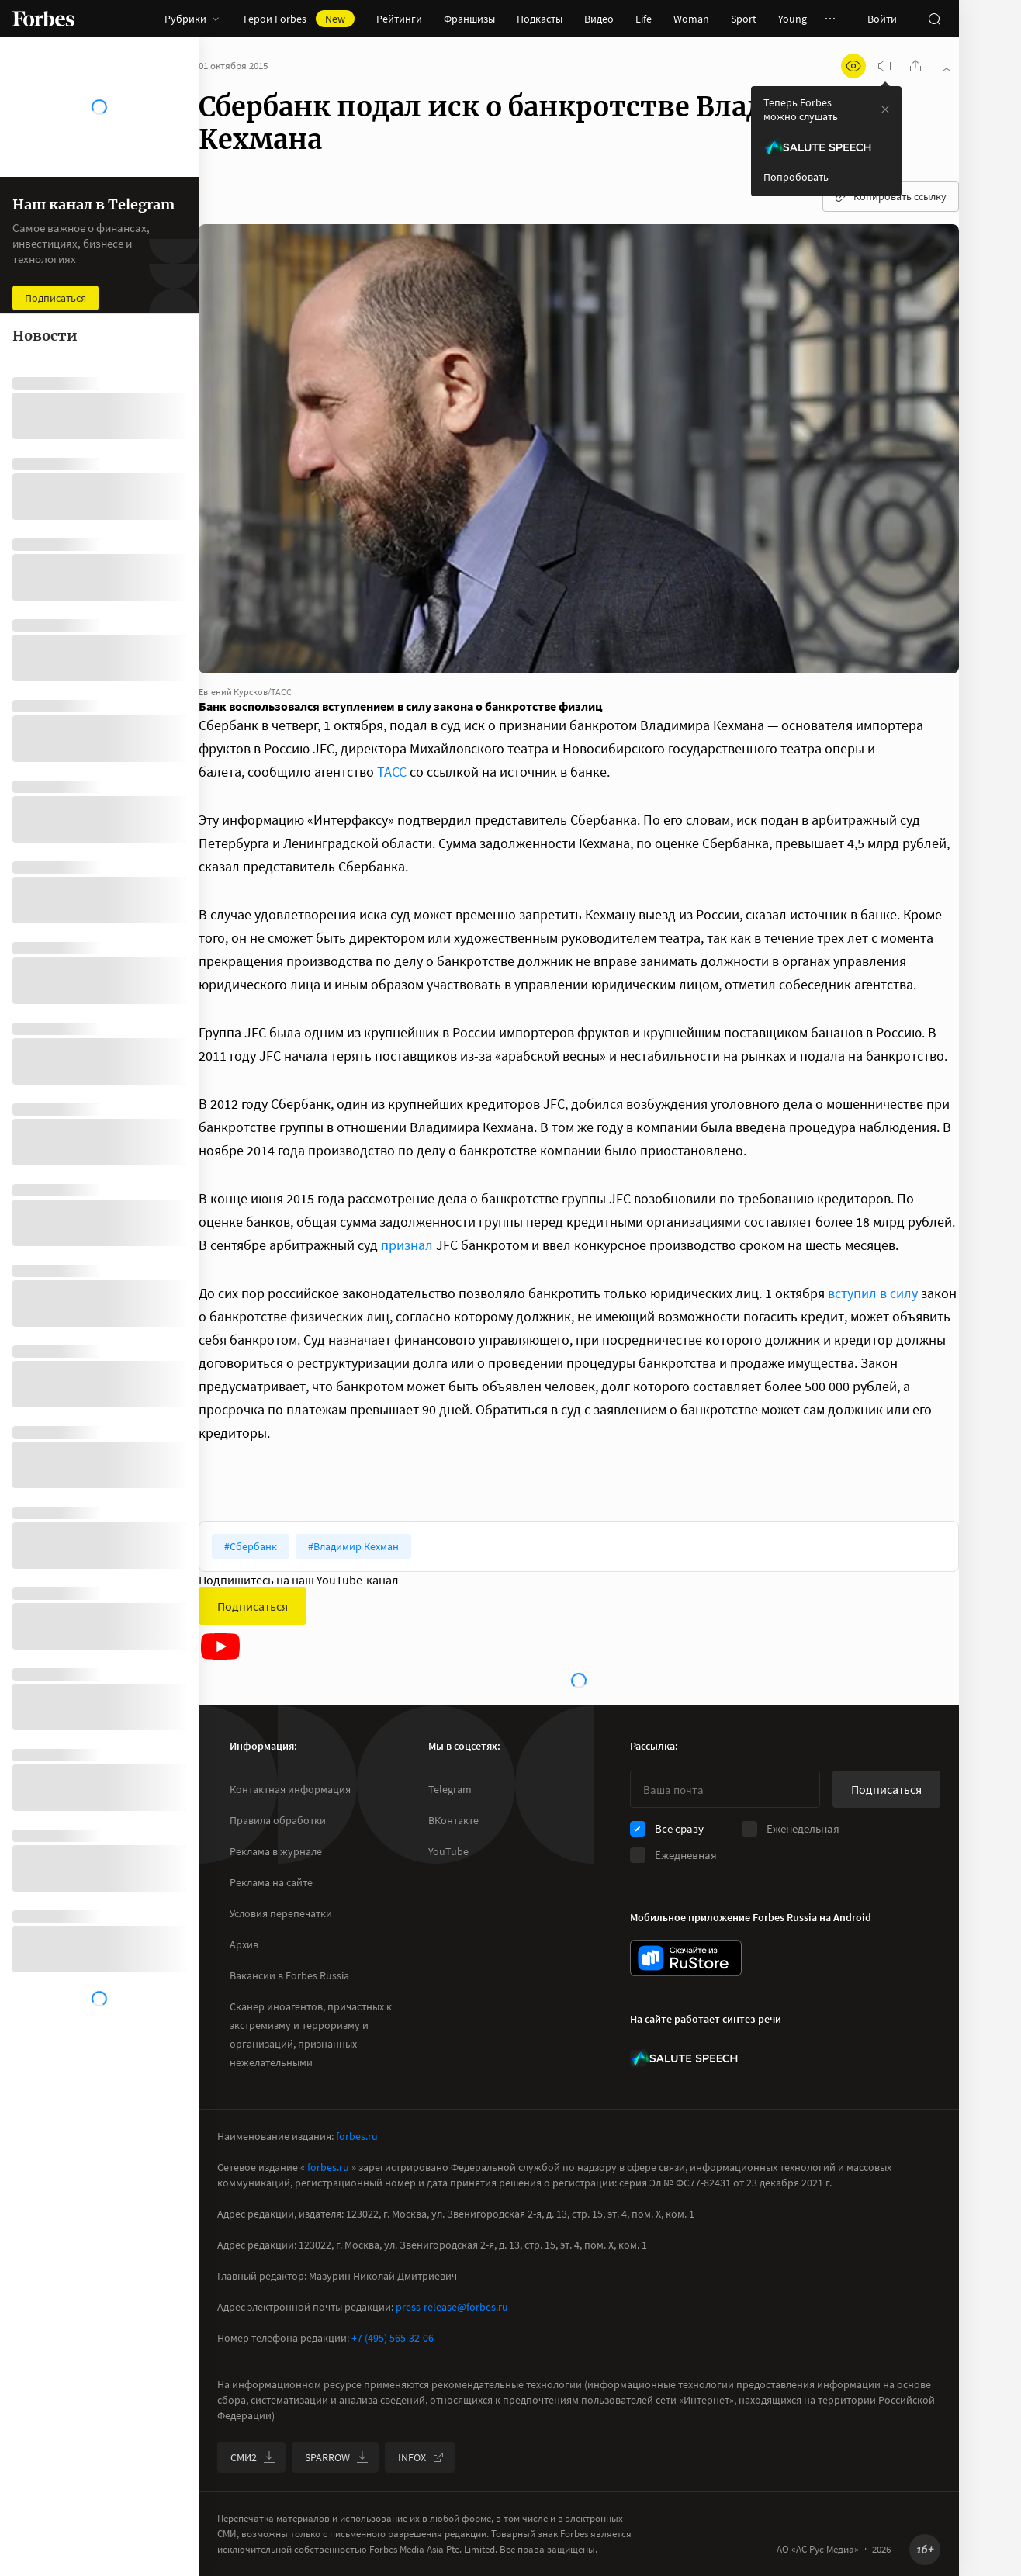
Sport (743, 19)
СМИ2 (252, 2457)
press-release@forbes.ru (452, 2307)
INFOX (421, 2457)
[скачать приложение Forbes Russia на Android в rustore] (686, 1958)
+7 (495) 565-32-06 (392, 2338)
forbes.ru (357, 2136)
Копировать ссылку (891, 196)
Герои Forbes (299, 18)
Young (792, 19)
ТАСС (392, 772)
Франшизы (469, 19)
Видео (599, 19)
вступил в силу (873, 1293)
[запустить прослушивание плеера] (884, 66)
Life (643, 19)
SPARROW (337, 2457)
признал (407, 1245)
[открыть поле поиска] (934, 18)
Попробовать (796, 177)
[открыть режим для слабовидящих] (853, 66)
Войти (882, 19)
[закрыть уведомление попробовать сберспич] (885, 109)
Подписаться (252, 1606)
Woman (691, 19)
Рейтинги (399, 19)
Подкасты (539, 19)
